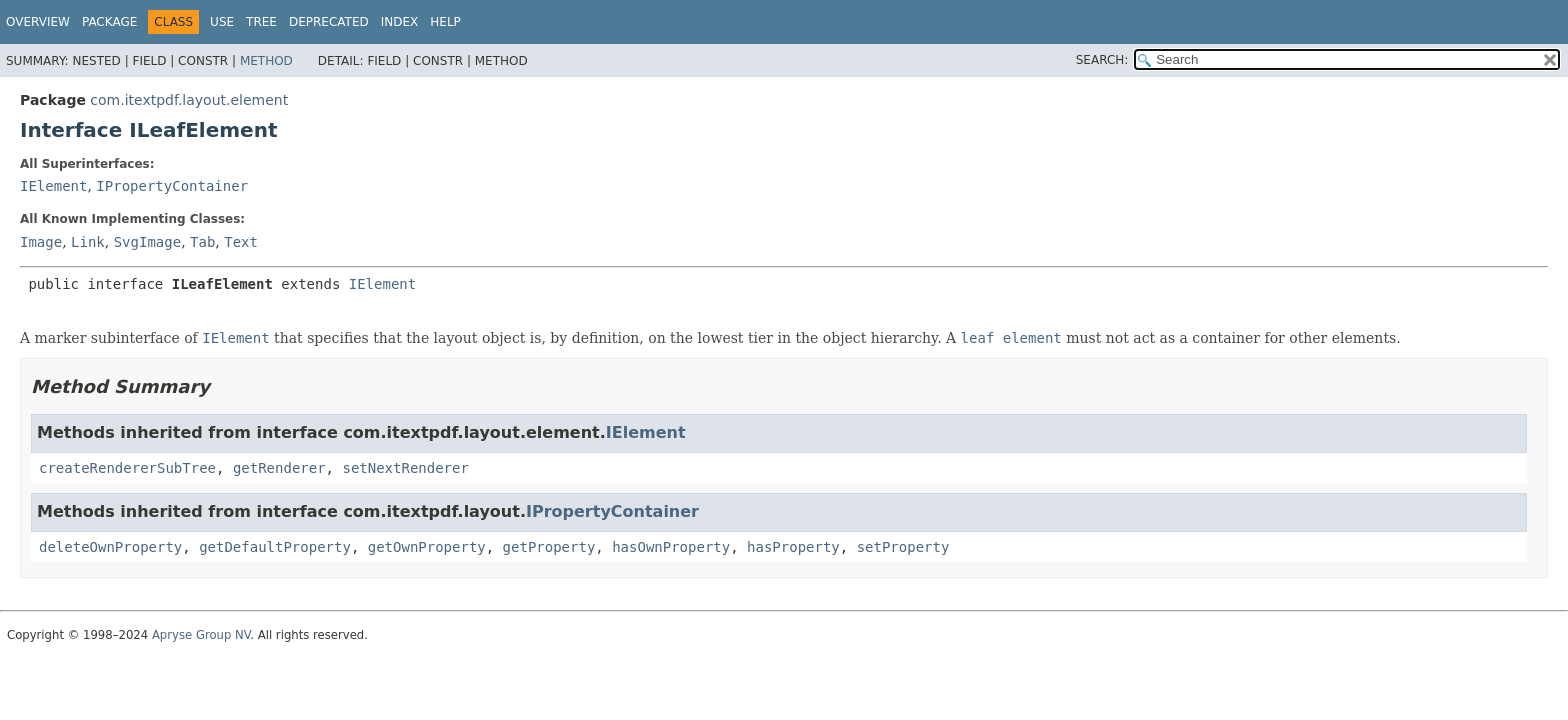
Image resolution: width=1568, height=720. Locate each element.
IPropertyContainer (172, 186)
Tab (202, 242)
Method (266, 61)
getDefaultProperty (275, 547)
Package (109, 22)
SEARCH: (1102, 60)
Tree (261, 22)
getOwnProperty (427, 547)
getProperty (549, 547)
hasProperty (793, 547)
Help (445, 22)
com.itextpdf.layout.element (189, 100)
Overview (38, 22)
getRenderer (279, 468)
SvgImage (147, 242)
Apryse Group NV (201, 635)
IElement (53, 186)
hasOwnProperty (671, 547)
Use (222, 22)
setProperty (903, 547)
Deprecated (329, 22)
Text (241, 242)
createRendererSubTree (127, 468)
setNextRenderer (405, 468)
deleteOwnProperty (110, 547)
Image (41, 242)
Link (88, 242)
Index (400, 22)
